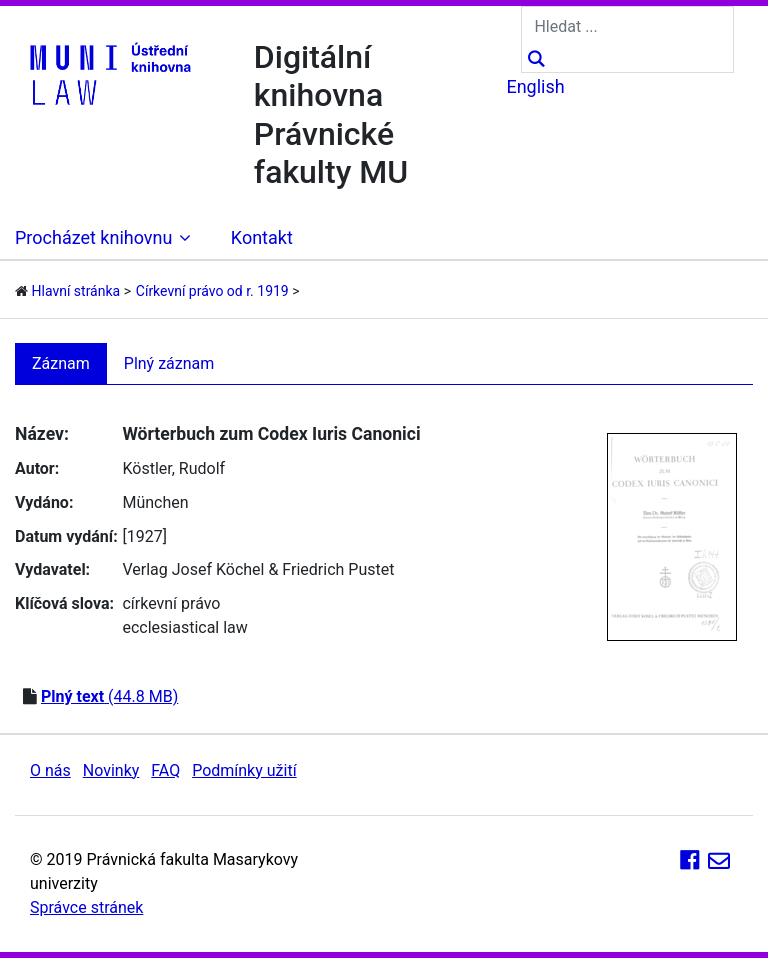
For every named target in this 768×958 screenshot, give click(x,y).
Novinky (111, 770)
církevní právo (171, 603)
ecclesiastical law (184, 627)
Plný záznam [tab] (169, 363)
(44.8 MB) (109, 696)
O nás (50, 770)
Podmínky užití (244, 770)
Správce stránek (86, 907)
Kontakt (262, 237)
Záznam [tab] (61, 363)
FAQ (165, 770)
